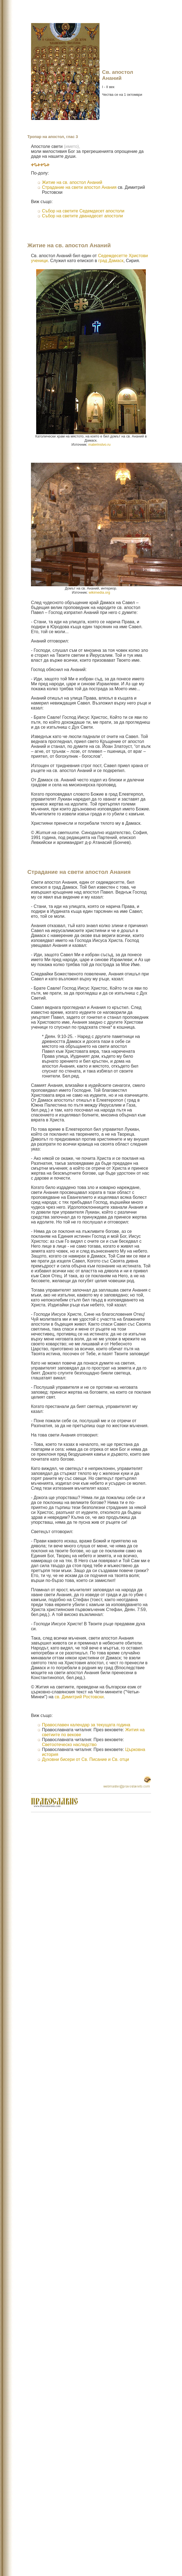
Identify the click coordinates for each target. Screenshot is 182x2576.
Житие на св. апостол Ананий (72, 182)
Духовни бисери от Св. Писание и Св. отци (85, 1759)
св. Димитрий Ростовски (79, 1696)
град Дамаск (110, 260)
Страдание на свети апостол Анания (79, 187)
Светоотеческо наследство (69, 1744)
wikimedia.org (99, 592)
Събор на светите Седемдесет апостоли (83, 211)
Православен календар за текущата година (86, 1724)
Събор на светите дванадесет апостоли (82, 216)
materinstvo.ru (99, 444)
